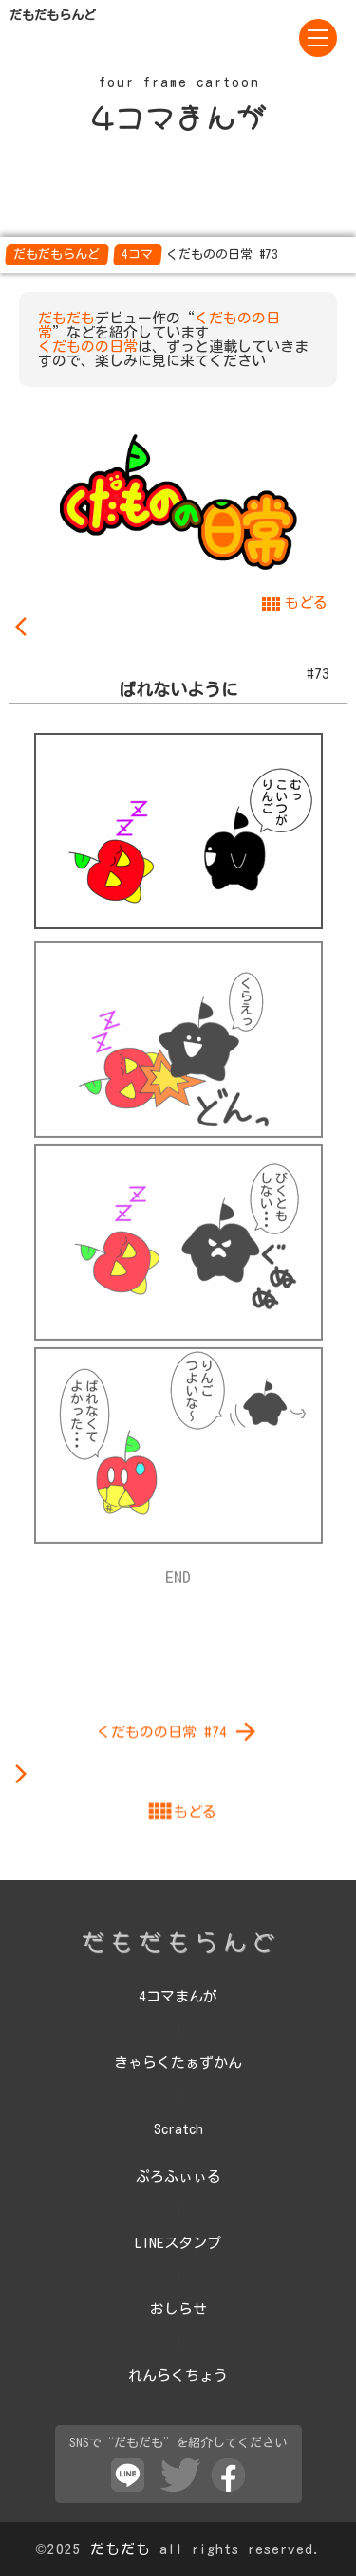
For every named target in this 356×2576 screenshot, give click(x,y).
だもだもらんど (56, 254)
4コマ (137, 254)
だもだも (66, 318)
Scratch (178, 2129)
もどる (293, 602)
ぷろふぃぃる (178, 2176)
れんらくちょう (178, 2375)
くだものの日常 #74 (178, 1942)
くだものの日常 (88, 346)
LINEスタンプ (178, 2243)
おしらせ (178, 2309)
